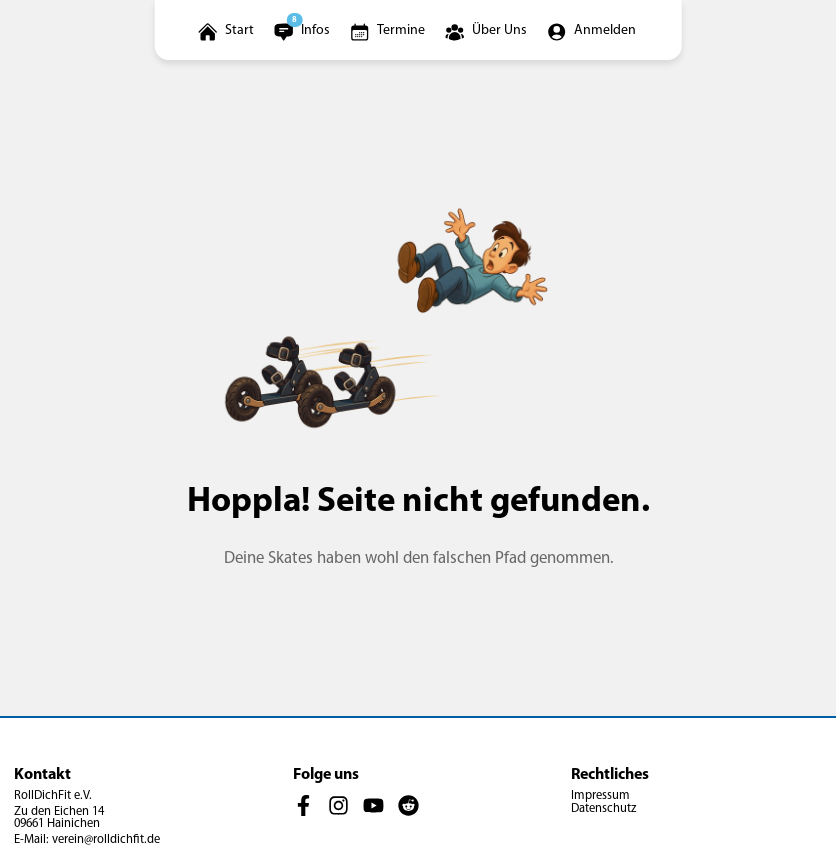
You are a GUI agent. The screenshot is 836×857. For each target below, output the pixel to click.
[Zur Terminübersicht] (389, 30)
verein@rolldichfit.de (106, 840)
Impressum (600, 796)
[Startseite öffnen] (227, 30)
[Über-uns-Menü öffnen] (487, 30)
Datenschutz (603, 809)
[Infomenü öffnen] (303, 30)
